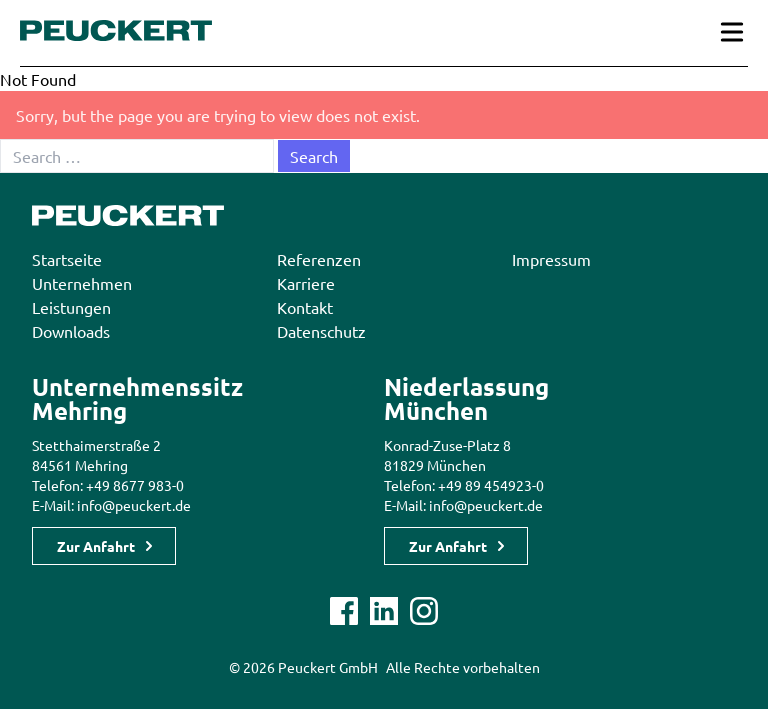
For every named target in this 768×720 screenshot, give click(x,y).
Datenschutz (321, 331)
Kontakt (305, 307)
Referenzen (319, 259)
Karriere (306, 283)
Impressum (551, 259)
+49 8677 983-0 (135, 485)
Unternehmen (82, 283)
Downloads (71, 331)
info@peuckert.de (134, 505)
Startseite (67, 259)
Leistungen (71, 307)
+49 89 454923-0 (491, 485)
